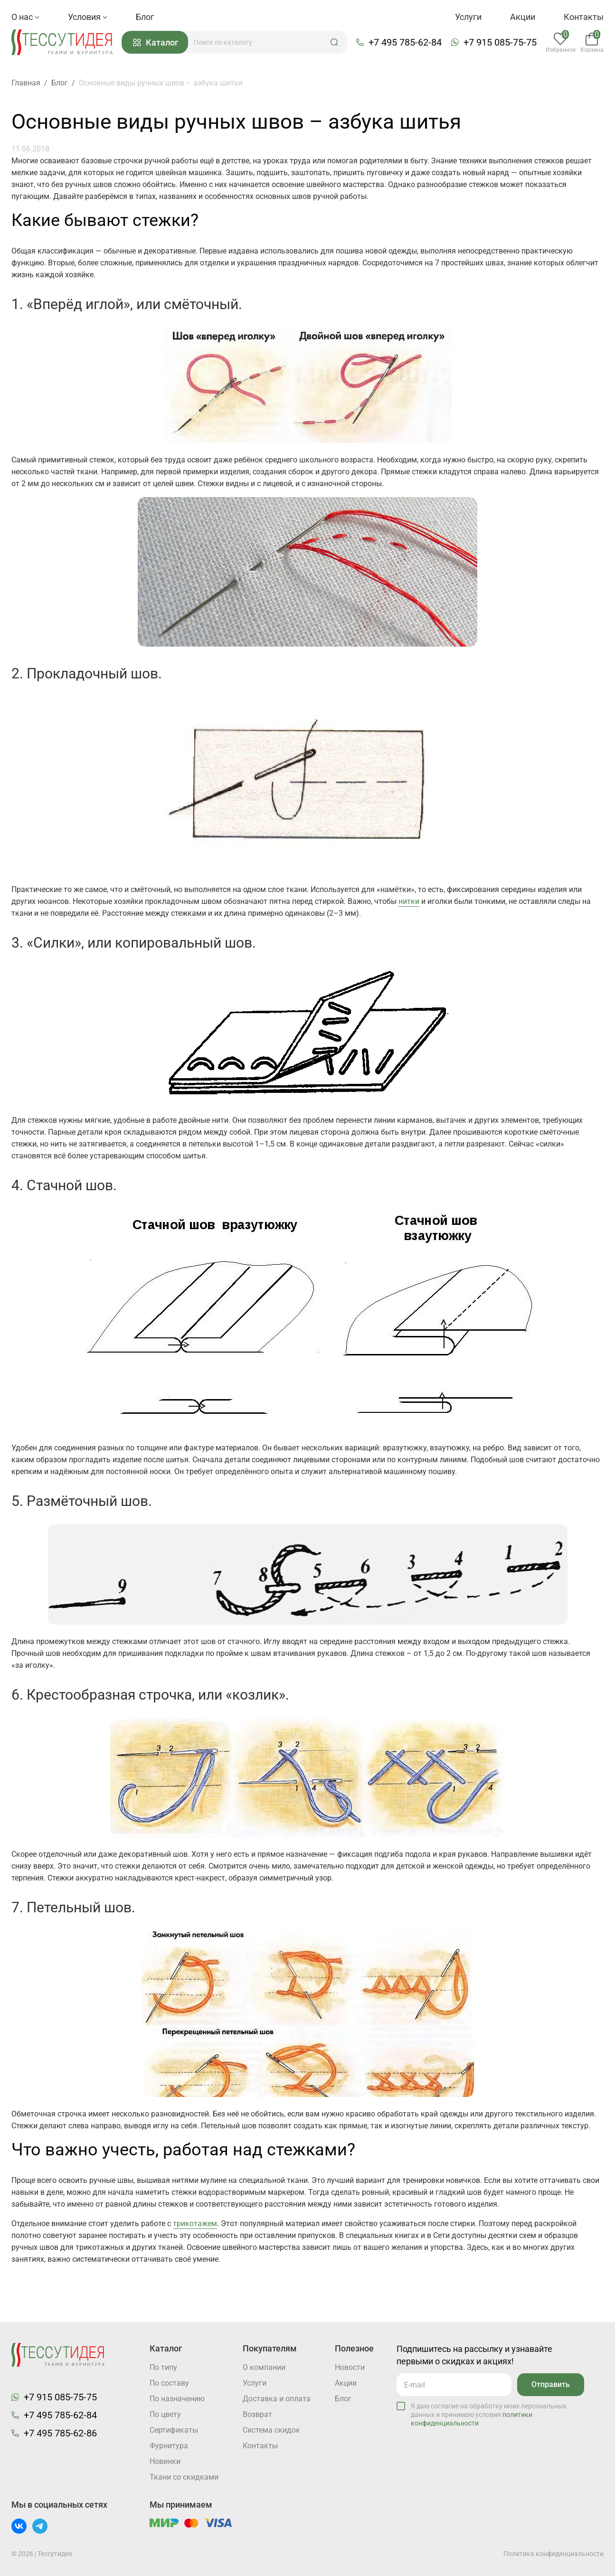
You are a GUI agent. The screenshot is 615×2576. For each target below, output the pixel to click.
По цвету (165, 2414)
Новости (350, 2367)
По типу (163, 2367)
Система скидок (271, 2430)
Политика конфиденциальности (553, 2553)
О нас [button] (25, 17)
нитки (408, 901)
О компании (264, 2367)
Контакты (584, 17)
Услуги (468, 17)
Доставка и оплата (277, 2398)
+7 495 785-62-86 (60, 2433)
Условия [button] (87, 17)
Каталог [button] (156, 42)
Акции (522, 17)
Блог (145, 17)
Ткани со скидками (184, 2477)
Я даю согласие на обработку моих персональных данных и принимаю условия (489, 2414)
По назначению (177, 2398)
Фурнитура (169, 2445)
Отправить (550, 2384)
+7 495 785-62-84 (405, 42)
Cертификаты (174, 2430)
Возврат (257, 2414)
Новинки (165, 2461)
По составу (169, 2383)
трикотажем (195, 2223)
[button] (334, 42)
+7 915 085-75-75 (500, 42)
